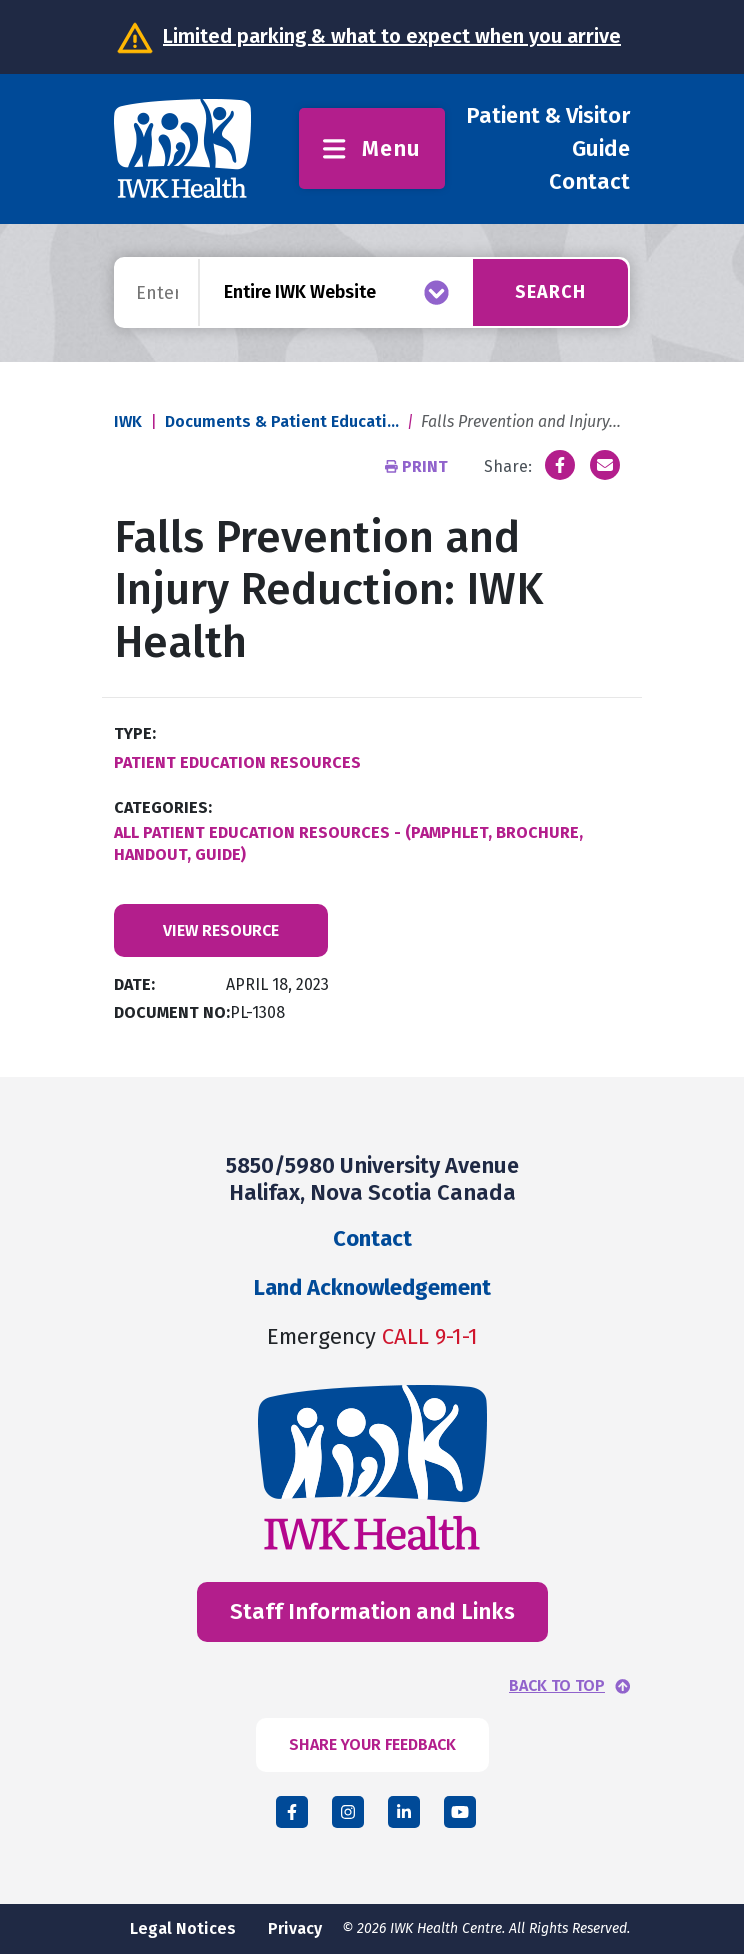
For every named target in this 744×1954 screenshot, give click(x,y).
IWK (128, 421)
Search (550, 292)
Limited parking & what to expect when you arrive (392, 36)
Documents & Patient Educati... (282, 421)
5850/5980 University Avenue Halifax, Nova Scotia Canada (372, 1178)
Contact (589, 181)
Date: (134, 984)
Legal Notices (183, 1928)
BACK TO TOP (557, 1686)
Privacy (295, 1928)
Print (418, 466)
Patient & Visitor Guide (548, 132)
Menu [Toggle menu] (371, 148)
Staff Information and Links (372, 1611)
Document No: (172, 1012)
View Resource (221, 930)
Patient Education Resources (237, 762)
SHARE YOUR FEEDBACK (372, 1744)
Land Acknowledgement (372, 1287)
